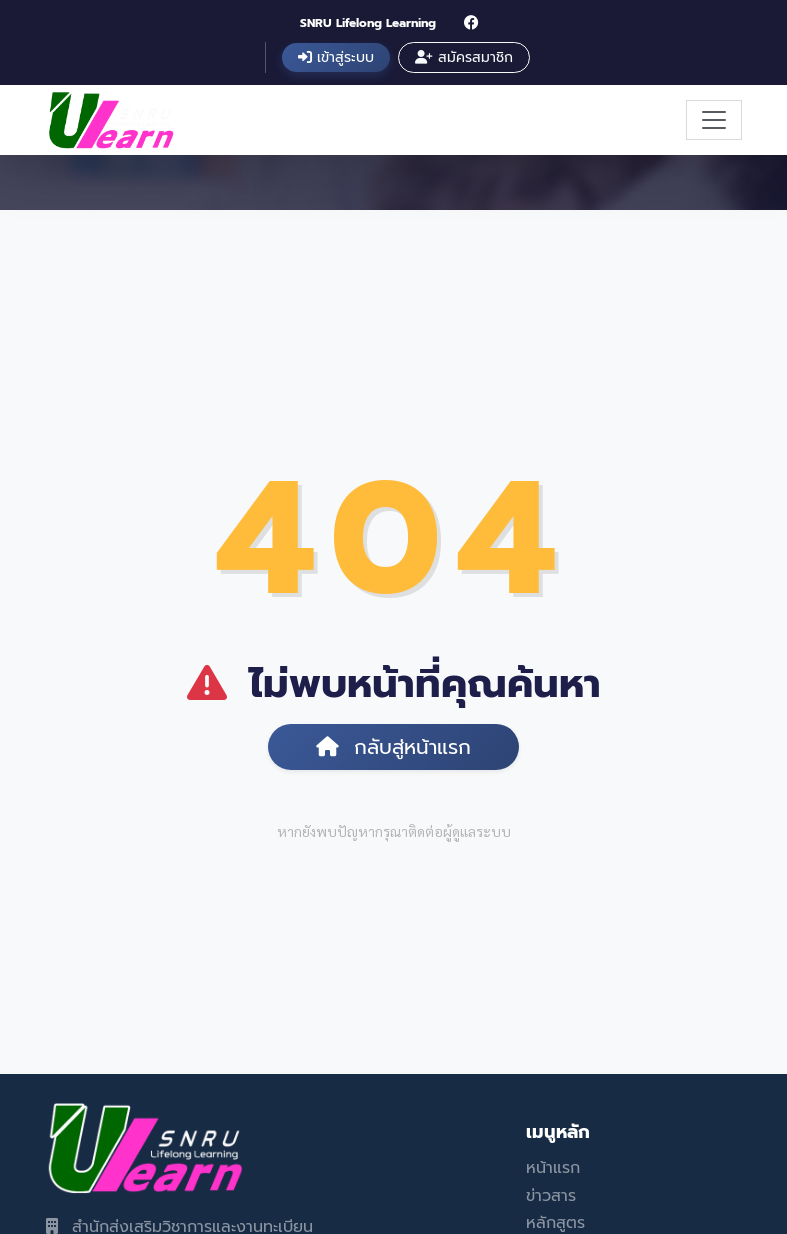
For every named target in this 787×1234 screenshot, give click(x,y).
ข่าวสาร (551, 1196)
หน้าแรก (553, 1168)
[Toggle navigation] (714, 120)
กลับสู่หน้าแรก (393, 747)
